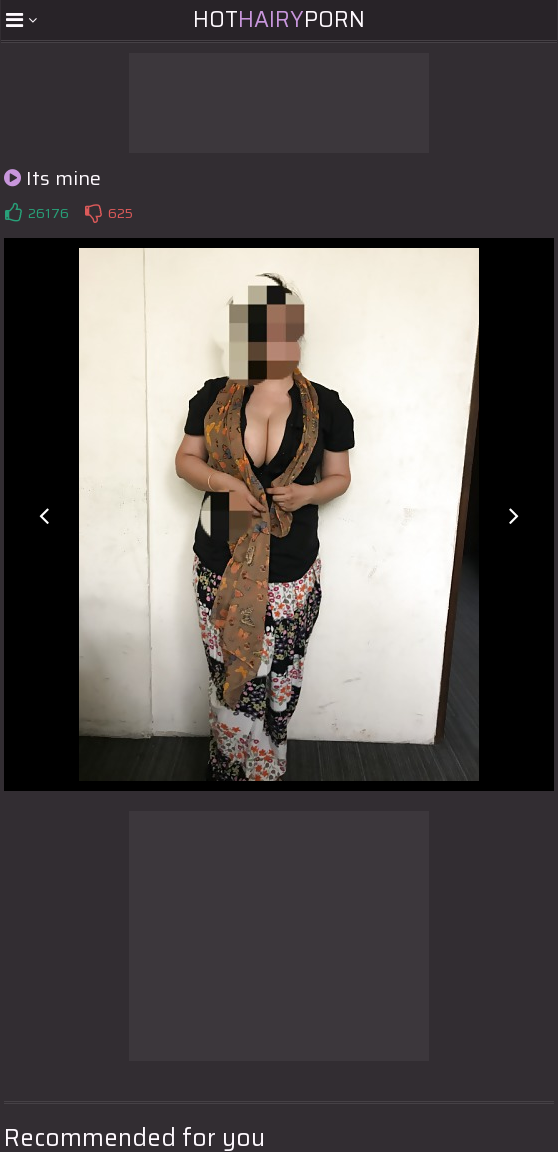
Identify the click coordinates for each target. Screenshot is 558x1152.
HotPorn (279, 19)
